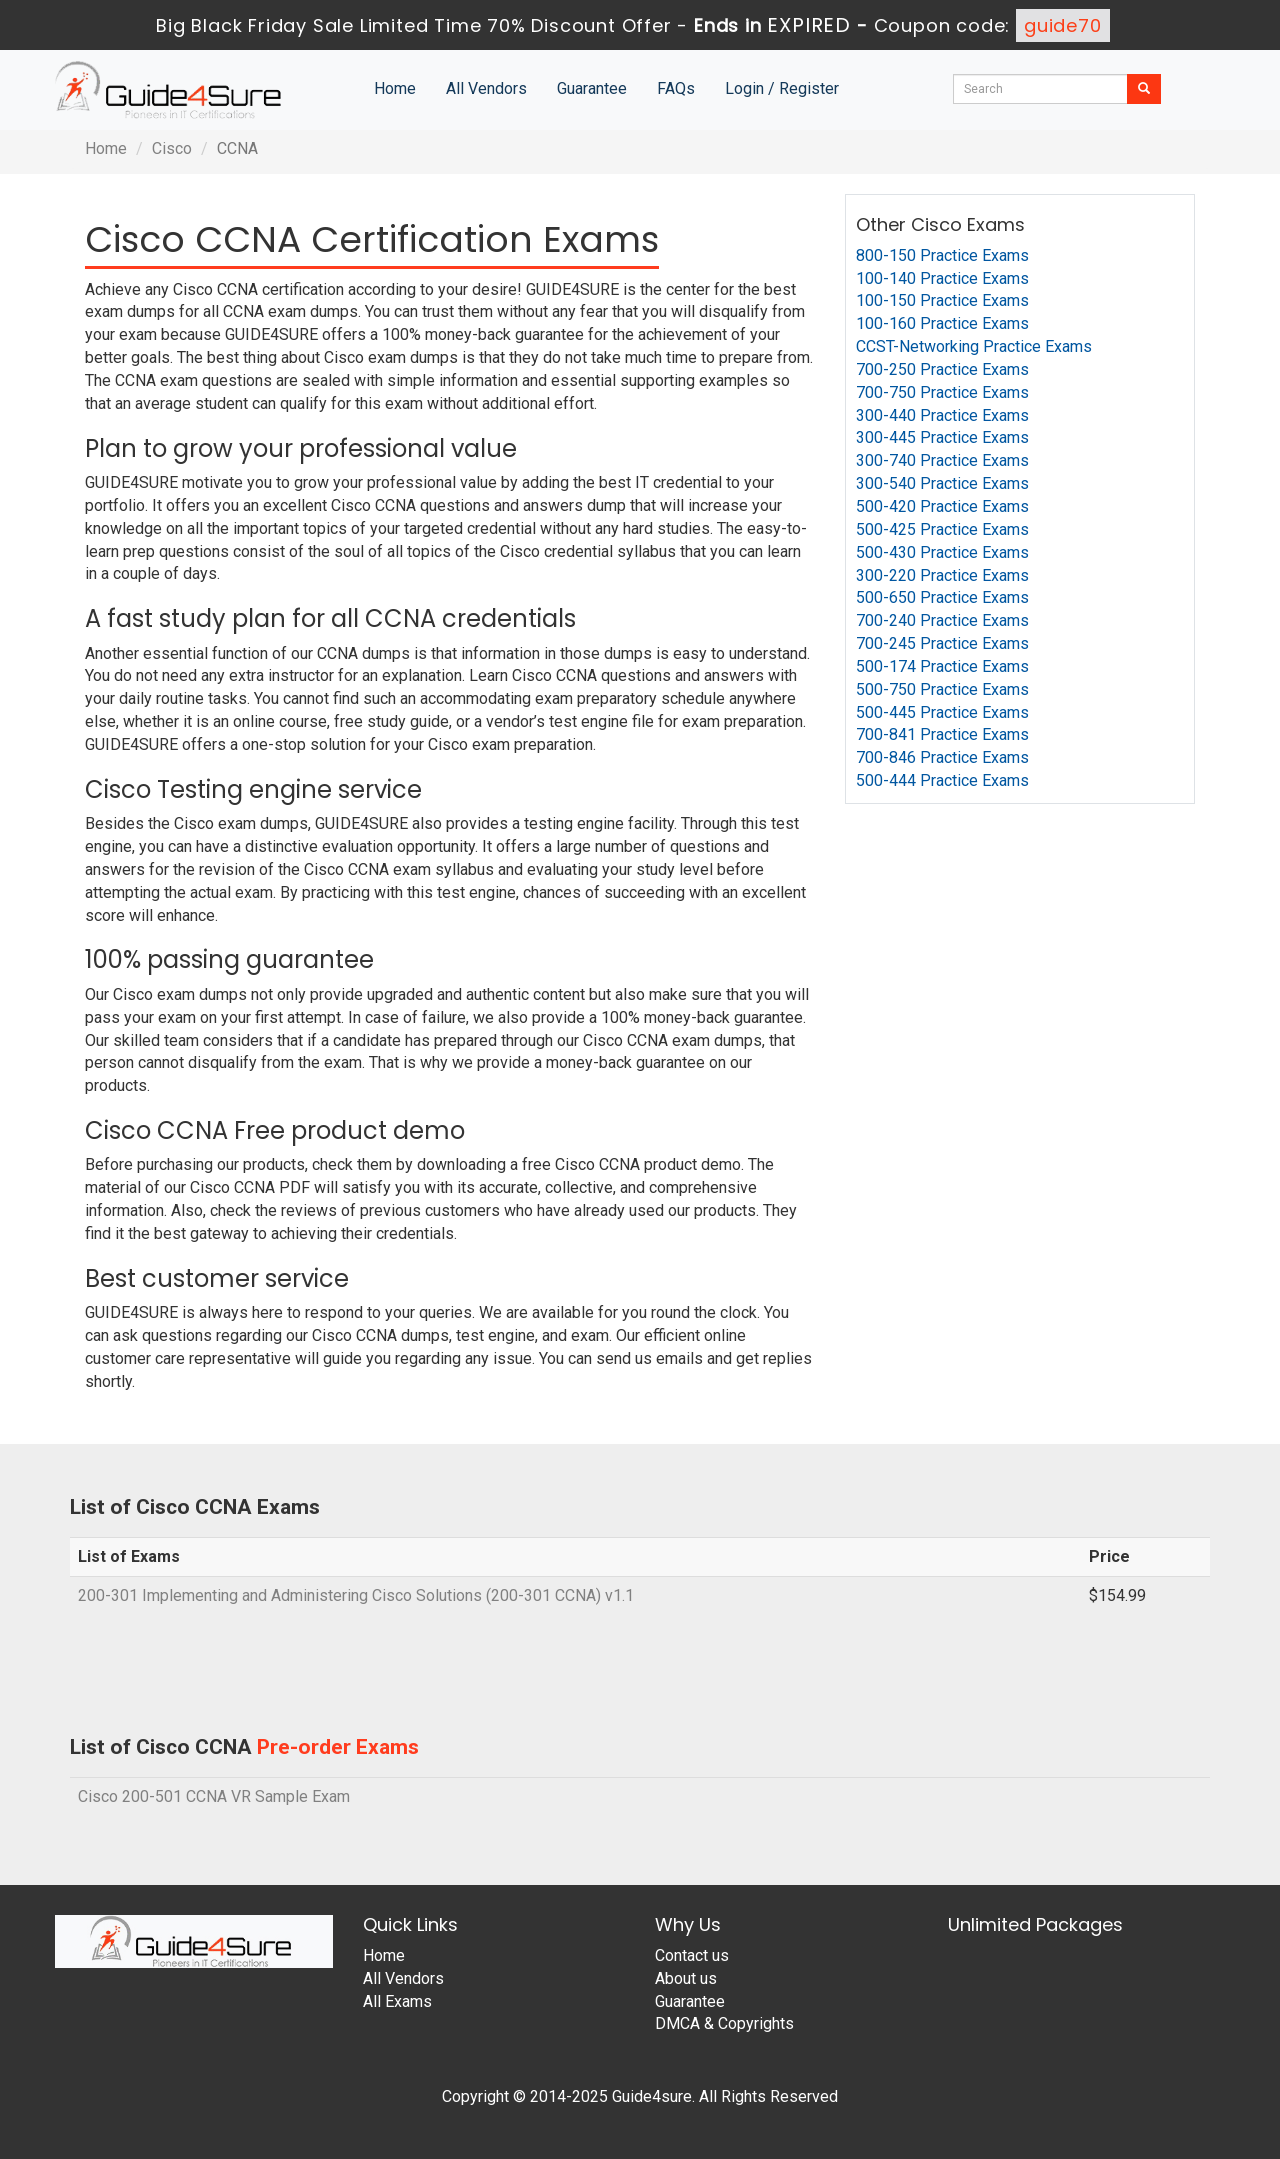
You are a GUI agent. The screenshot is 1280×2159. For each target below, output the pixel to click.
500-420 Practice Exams (942, 506)
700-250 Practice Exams (942, 369)
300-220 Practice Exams (942, 575)
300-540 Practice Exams (942, 483)
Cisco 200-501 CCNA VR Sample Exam (214, 1796)
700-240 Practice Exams (942, 620)
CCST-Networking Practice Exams (974, 346)
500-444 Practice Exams (942, 780)
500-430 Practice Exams (942, 552)
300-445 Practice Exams (942, 437)
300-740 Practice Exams (942, 460)
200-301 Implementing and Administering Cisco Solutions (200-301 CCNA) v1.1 (356, 1595)
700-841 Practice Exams (942, 734)
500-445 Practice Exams (942, 712)
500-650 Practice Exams (942, 597)
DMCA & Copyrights (724, 2023)
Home (395, 88)
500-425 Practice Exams (942, 529)
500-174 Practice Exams (942, 666)
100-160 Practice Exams (942, 323)
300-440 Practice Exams (942, 415)
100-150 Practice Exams (942, 300)
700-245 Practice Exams (942, 643)
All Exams (397, 2001)
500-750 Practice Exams (942, 689)
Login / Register (782, 88)
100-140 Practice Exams (942, 278)
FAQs (676, 88)
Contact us (692, 1955)
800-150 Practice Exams (942, 255)
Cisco (172, 148)
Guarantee (592, 88)
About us (686, 1978)
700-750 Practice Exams (942, 392)
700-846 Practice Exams (942, 757)
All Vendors (486, 88)
